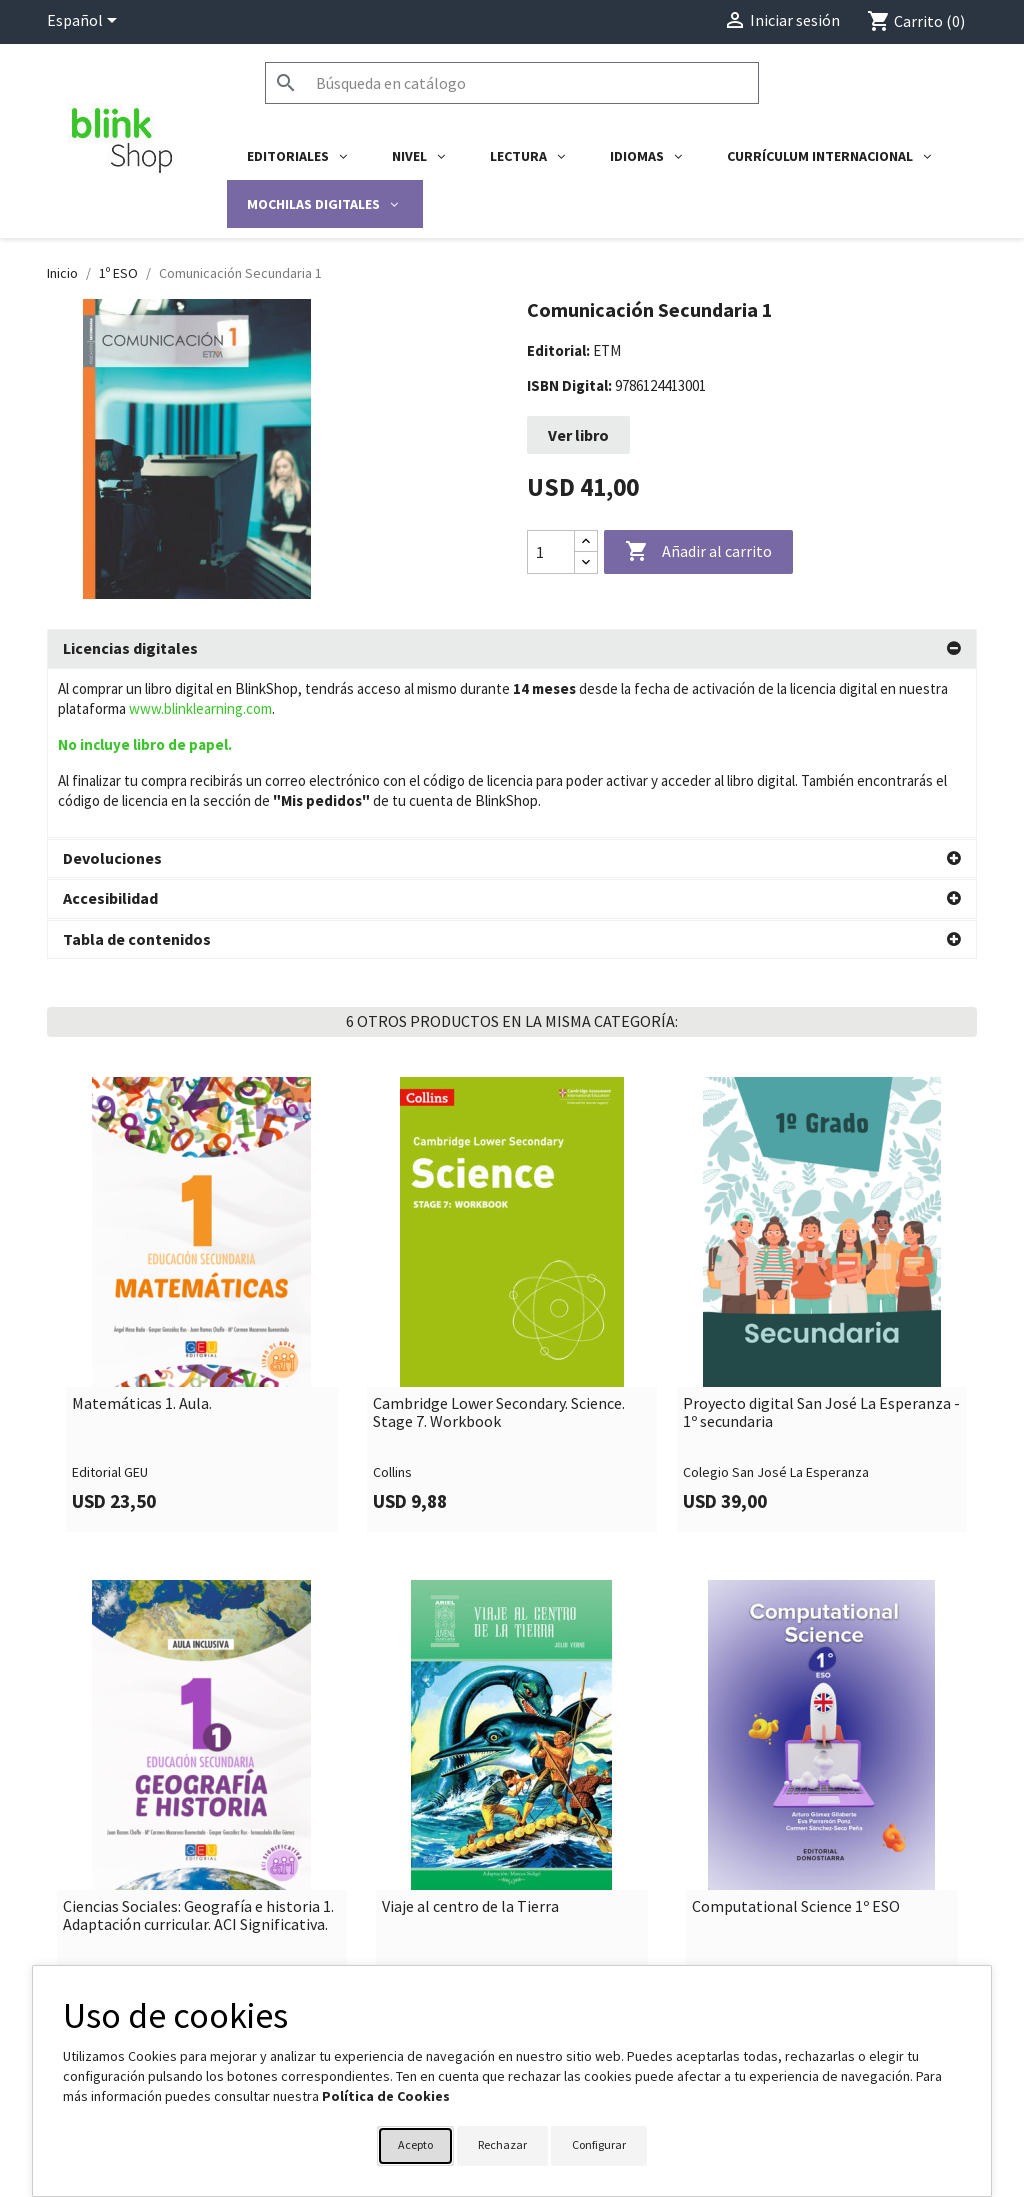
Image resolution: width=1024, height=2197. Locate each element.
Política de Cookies (386, 2096)
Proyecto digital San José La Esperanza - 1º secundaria (821, 1307)
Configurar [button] (599, 2144)
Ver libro (578, 435)
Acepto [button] (415, 2144)
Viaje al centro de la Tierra (470, 1802)
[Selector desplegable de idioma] (85, 22)
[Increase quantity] (586, 541)
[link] (202, 1199)
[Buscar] (512, 83)
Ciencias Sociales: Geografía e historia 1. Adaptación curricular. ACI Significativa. (198, 1810)
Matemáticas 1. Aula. (142, 1299)
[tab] (512, 649)
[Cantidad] (551, 552)
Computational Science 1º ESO (796, 1802)
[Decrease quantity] (586, 562)
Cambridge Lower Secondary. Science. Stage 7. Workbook (499, 1307)
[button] (512, 649)
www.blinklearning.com (200, 708)
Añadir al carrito (698, 552)
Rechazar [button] (502, 2144)
